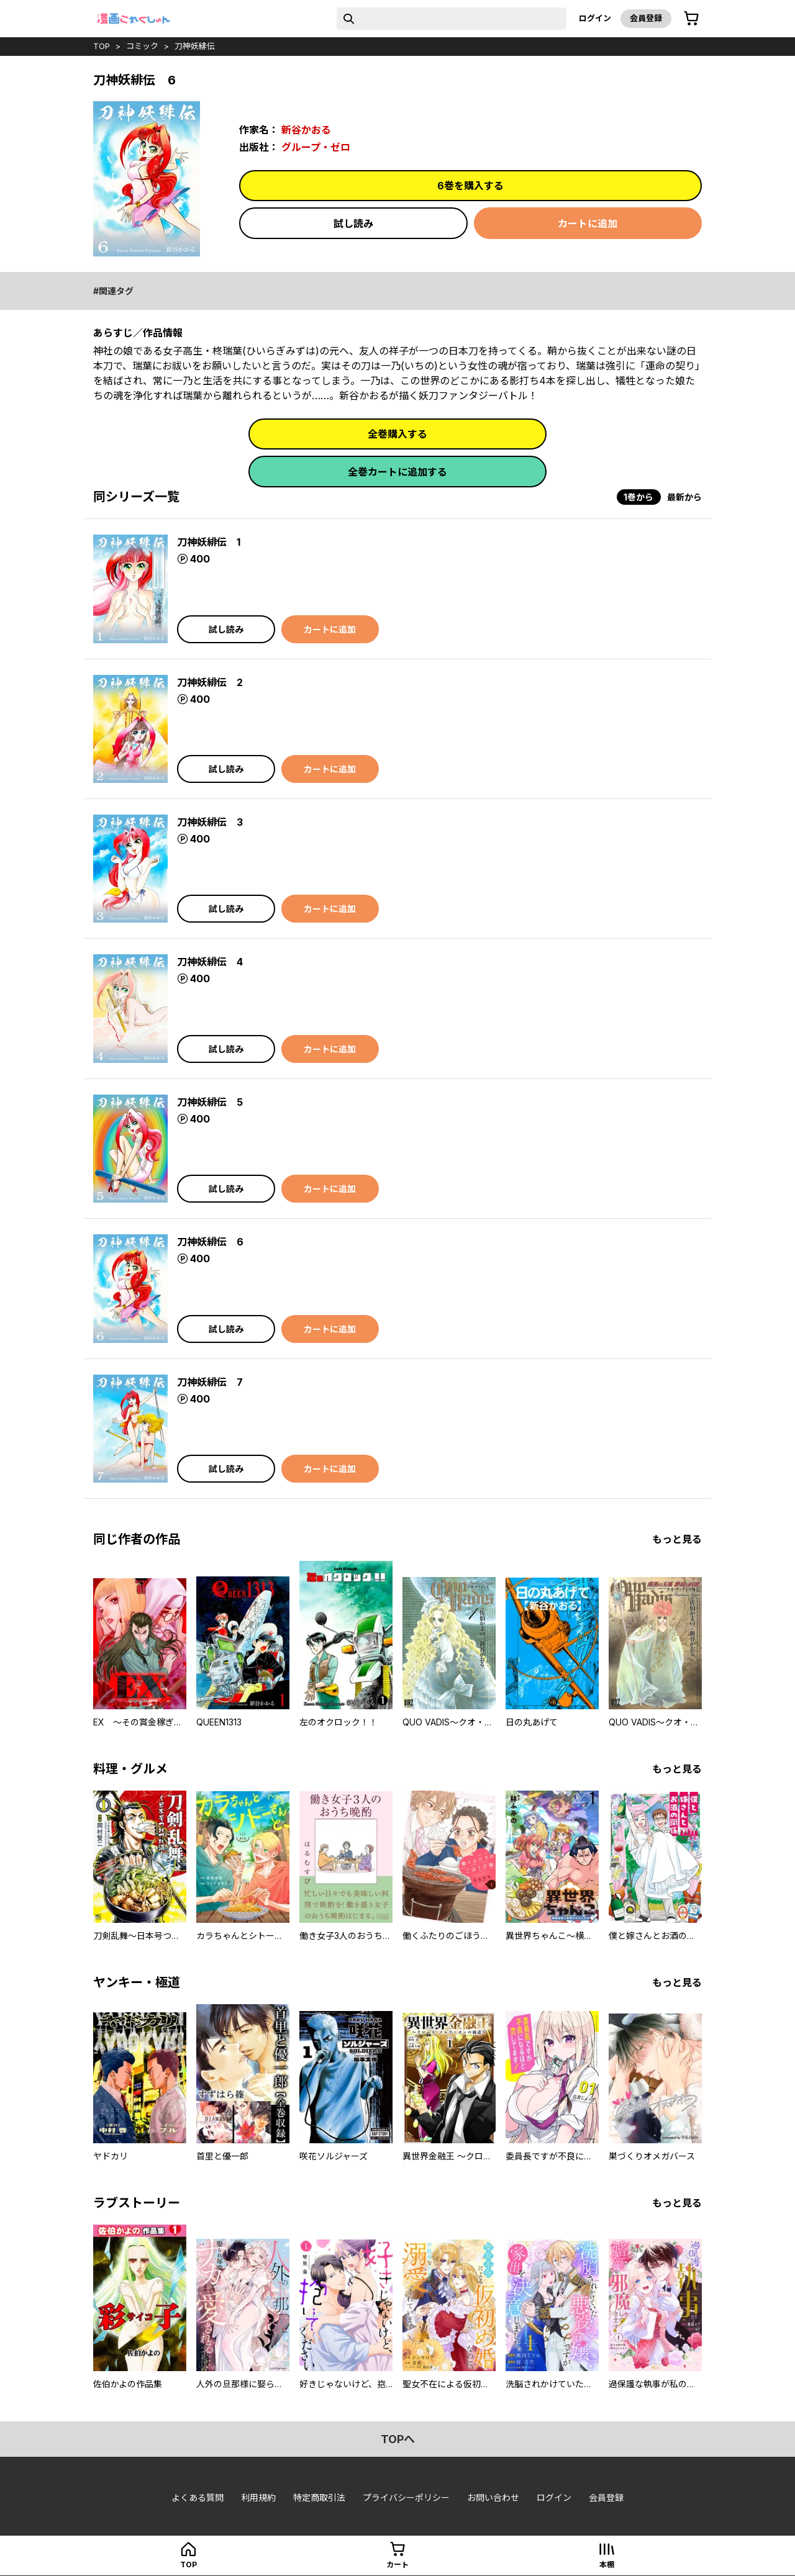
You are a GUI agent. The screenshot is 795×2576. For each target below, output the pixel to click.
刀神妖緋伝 (195, 46)
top (101, 46)
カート (397, 2564)
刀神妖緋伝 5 (210, 1102)
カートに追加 (587, 223)
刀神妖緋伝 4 (210, 962)
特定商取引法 (319, 2497)
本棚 (606, 2564)
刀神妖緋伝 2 (210, 682)
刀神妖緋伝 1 (208, 542)
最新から (684, 497)
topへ (398, 2439)
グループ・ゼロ (315, 147)
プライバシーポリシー (406, 2497)
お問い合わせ (493, 2497)
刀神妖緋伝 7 (210, 1382)
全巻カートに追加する (397, 472)
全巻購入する (397, 434)
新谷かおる (306, 130)
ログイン (595, 18)
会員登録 (646, 18)
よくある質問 (197, 2497)
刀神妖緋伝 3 (210, 822)
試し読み (353, 223)
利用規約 (258, 2497)
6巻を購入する (470, 185)
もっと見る (677, 1539)
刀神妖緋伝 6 (210, 1242)
